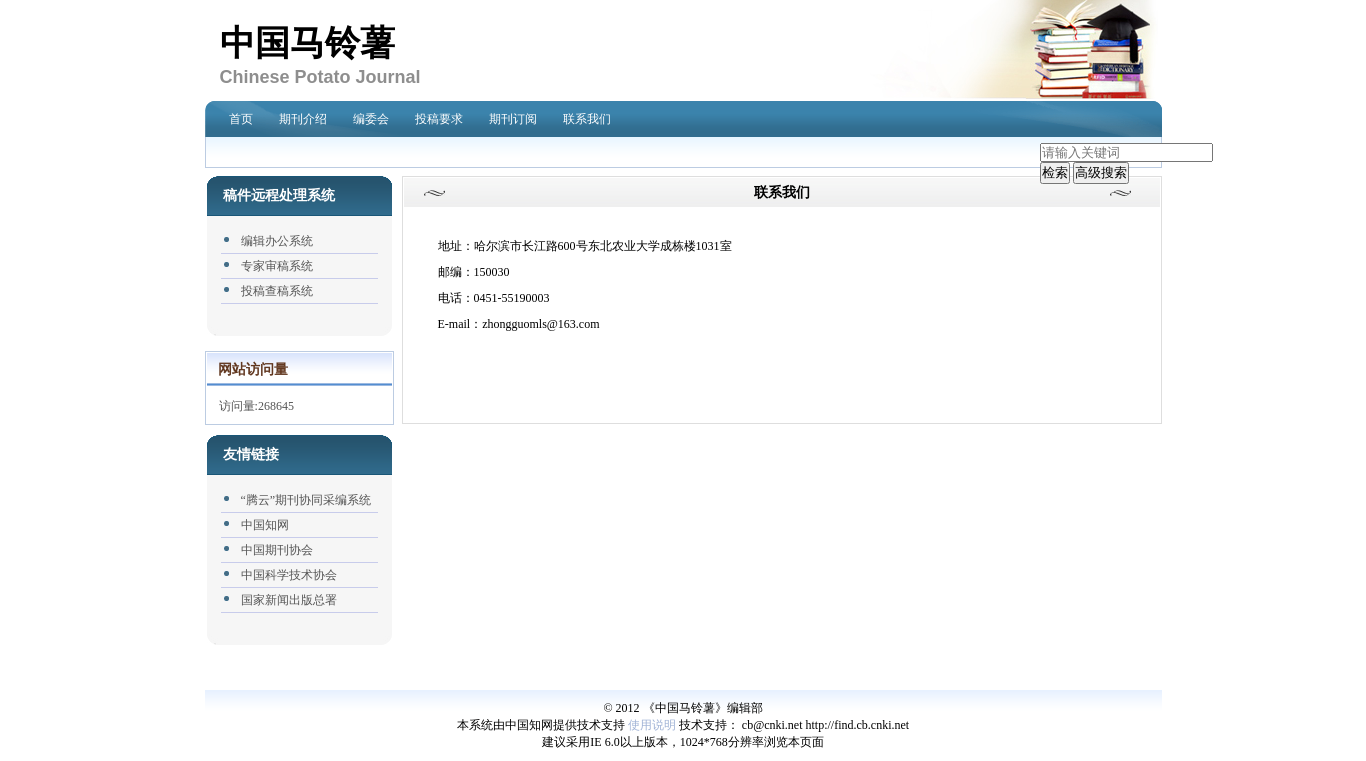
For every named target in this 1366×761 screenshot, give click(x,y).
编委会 (371, 119)
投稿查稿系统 (277, 291)
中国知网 (265, 525)
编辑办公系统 (277, 241)
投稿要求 (439, 119)
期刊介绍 (303, 119)
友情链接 (251, 454)
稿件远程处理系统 (279, 195)
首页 (241, 119)
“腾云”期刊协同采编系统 (306, 500)
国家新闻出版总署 (289, 600)
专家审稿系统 (277, 266)
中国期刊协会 (277, 550)
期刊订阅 (513, 119)
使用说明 (652, 725)
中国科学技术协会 (289, 575)
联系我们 (587, 119)
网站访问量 (253, 369)
